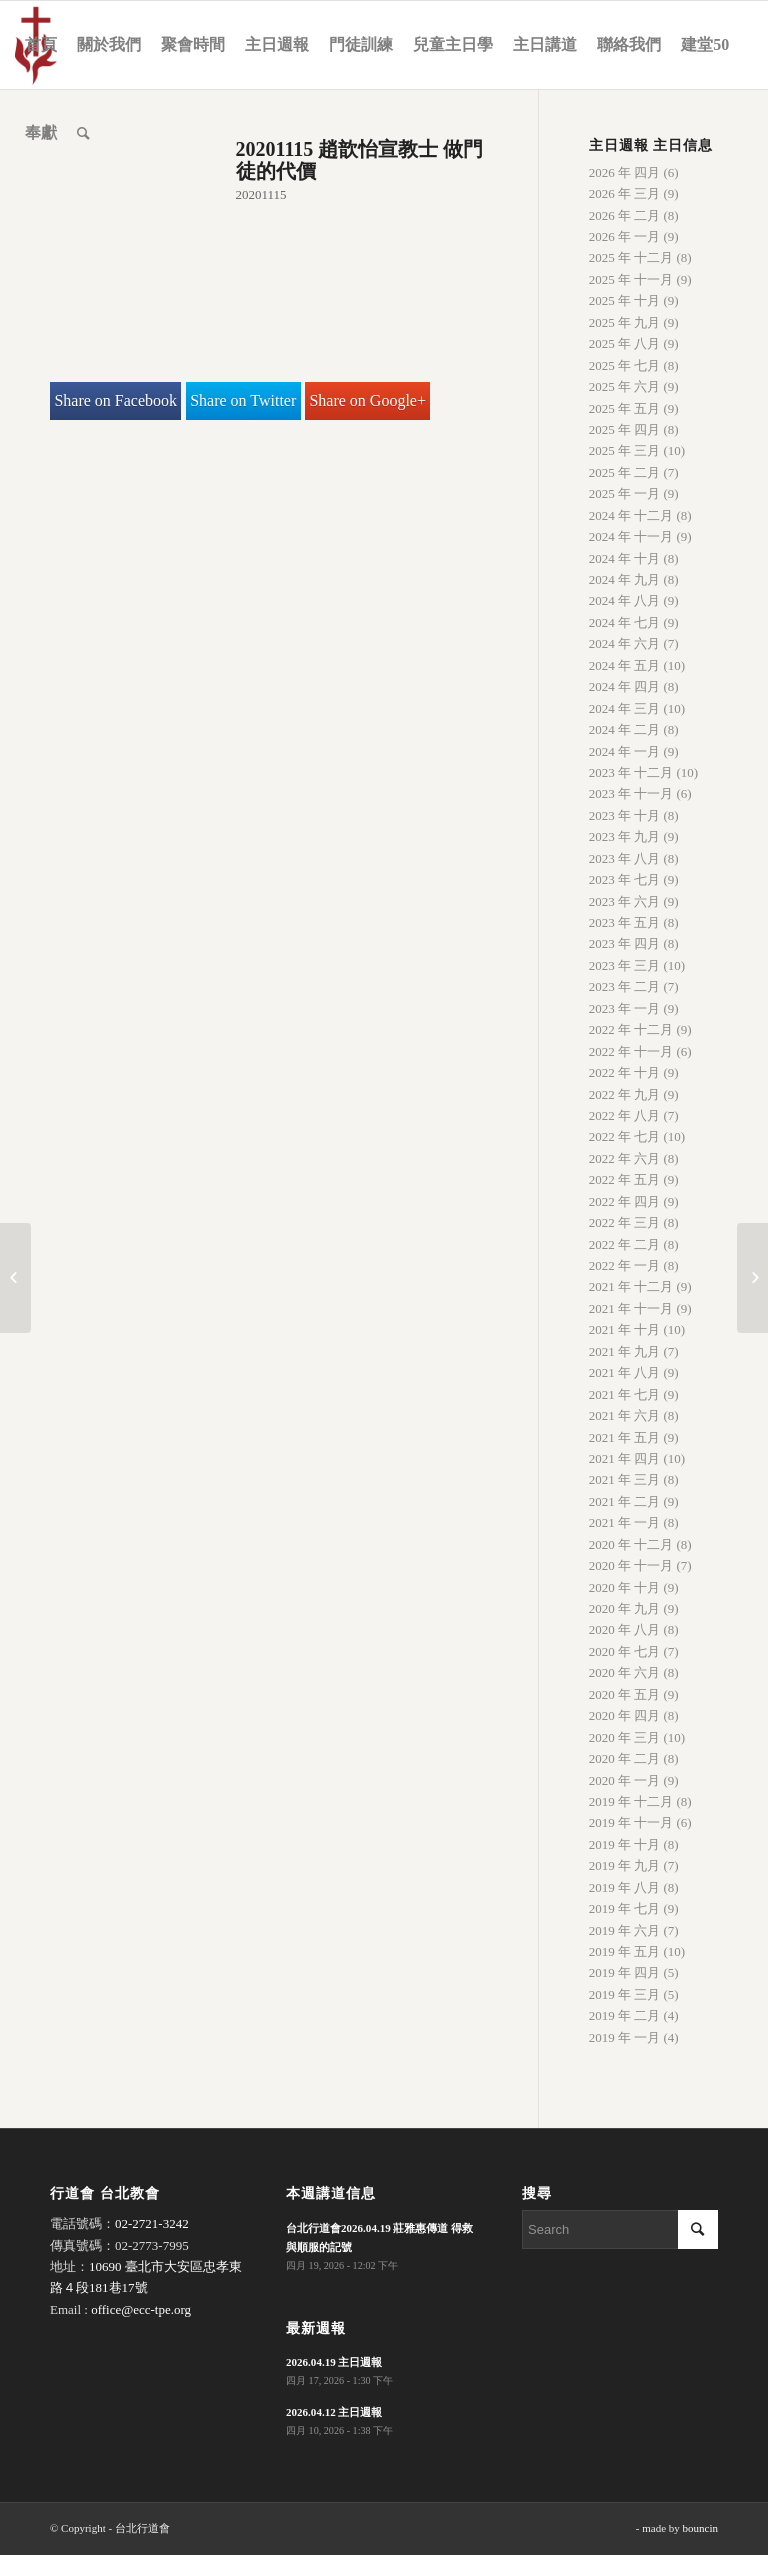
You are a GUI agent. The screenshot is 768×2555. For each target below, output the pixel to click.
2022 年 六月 (625, 1158)
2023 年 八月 (625, 858)
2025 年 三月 (625, 450)
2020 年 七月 (625, 1651)
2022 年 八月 (625, 1115)
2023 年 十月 (625, 815)
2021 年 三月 (625, 1479)
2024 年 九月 (625, 579)
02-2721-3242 (152, 2223)
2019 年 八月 (625, 1887)
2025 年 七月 (625, 365)
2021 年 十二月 (631, 1286)
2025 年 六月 (625, 386)
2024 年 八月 (625, 600)
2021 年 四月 (625, 1458)
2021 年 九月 (625, 1351)
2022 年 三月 (625, 1222)
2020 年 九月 (625, 1608)
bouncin (700, 2528)
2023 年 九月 (625, 836)
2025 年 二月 (625, 472)
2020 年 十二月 (631, 1544)
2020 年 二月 (625, 1758)
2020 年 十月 (625, 1587)
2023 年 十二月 (631, 772)
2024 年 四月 (625, 686)
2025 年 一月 (625, 493)
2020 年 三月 (625, 1737)
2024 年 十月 (625, 558)
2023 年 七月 (625, 879)
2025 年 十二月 (631, 257)
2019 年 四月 (625, 1972)
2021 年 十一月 (631, 1308)
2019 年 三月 (625, 1994)
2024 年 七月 (625, 622)
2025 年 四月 (625, 429)
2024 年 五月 (625, 665)
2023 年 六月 (625, 901)
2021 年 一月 (625, 1522)
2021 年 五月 (625, 1437)
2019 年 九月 (625, 1865)
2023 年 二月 (625, 986)
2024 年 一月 (625, 751)
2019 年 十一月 (631, 1822)
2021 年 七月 (625, 1394)
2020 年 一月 (625, 1780)
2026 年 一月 (625, 236)
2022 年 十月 (625, 1072)
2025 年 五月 (625, 408)
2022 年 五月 (625, 1179)
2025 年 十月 (625, 300)
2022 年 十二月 (631, 1029)
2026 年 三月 (625, 193)
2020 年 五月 (625, 1694)
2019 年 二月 (625, 2015)
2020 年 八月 (625, 1629)
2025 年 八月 (625, 343)
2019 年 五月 (625, 1951)
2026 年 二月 (625, 215)
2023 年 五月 (625, 922)
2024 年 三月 (625, 708)
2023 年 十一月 (631, 793)
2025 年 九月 (625, 322)
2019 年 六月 (625, 1930)
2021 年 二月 (625, 1501)
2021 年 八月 (625, 1372)
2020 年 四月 (625, 1715)
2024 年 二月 (625, 729)
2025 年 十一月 (631, 279)
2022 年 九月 (625, 1094)
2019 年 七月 (625, 1908)
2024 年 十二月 (631, 515)
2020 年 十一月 (631, 1565)
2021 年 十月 (625, 1329)
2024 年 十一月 (631, 536)
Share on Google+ (367, 400)
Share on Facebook (115, 400)
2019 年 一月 (625, 2037)
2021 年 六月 (625, 1415)
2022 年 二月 (625, 1244)
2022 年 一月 (625, 1265)
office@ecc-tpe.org (141, 2309)
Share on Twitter (243, 400)
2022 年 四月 (625, 1201)
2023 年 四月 (625, 943)
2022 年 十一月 (631, 1051)
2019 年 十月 (625, 1844)
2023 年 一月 (625, 1008)
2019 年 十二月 (631, 1801)
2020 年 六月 (625, 1672)
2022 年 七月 (625, 1136)
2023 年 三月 (625, 965)
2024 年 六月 (625, 643)
